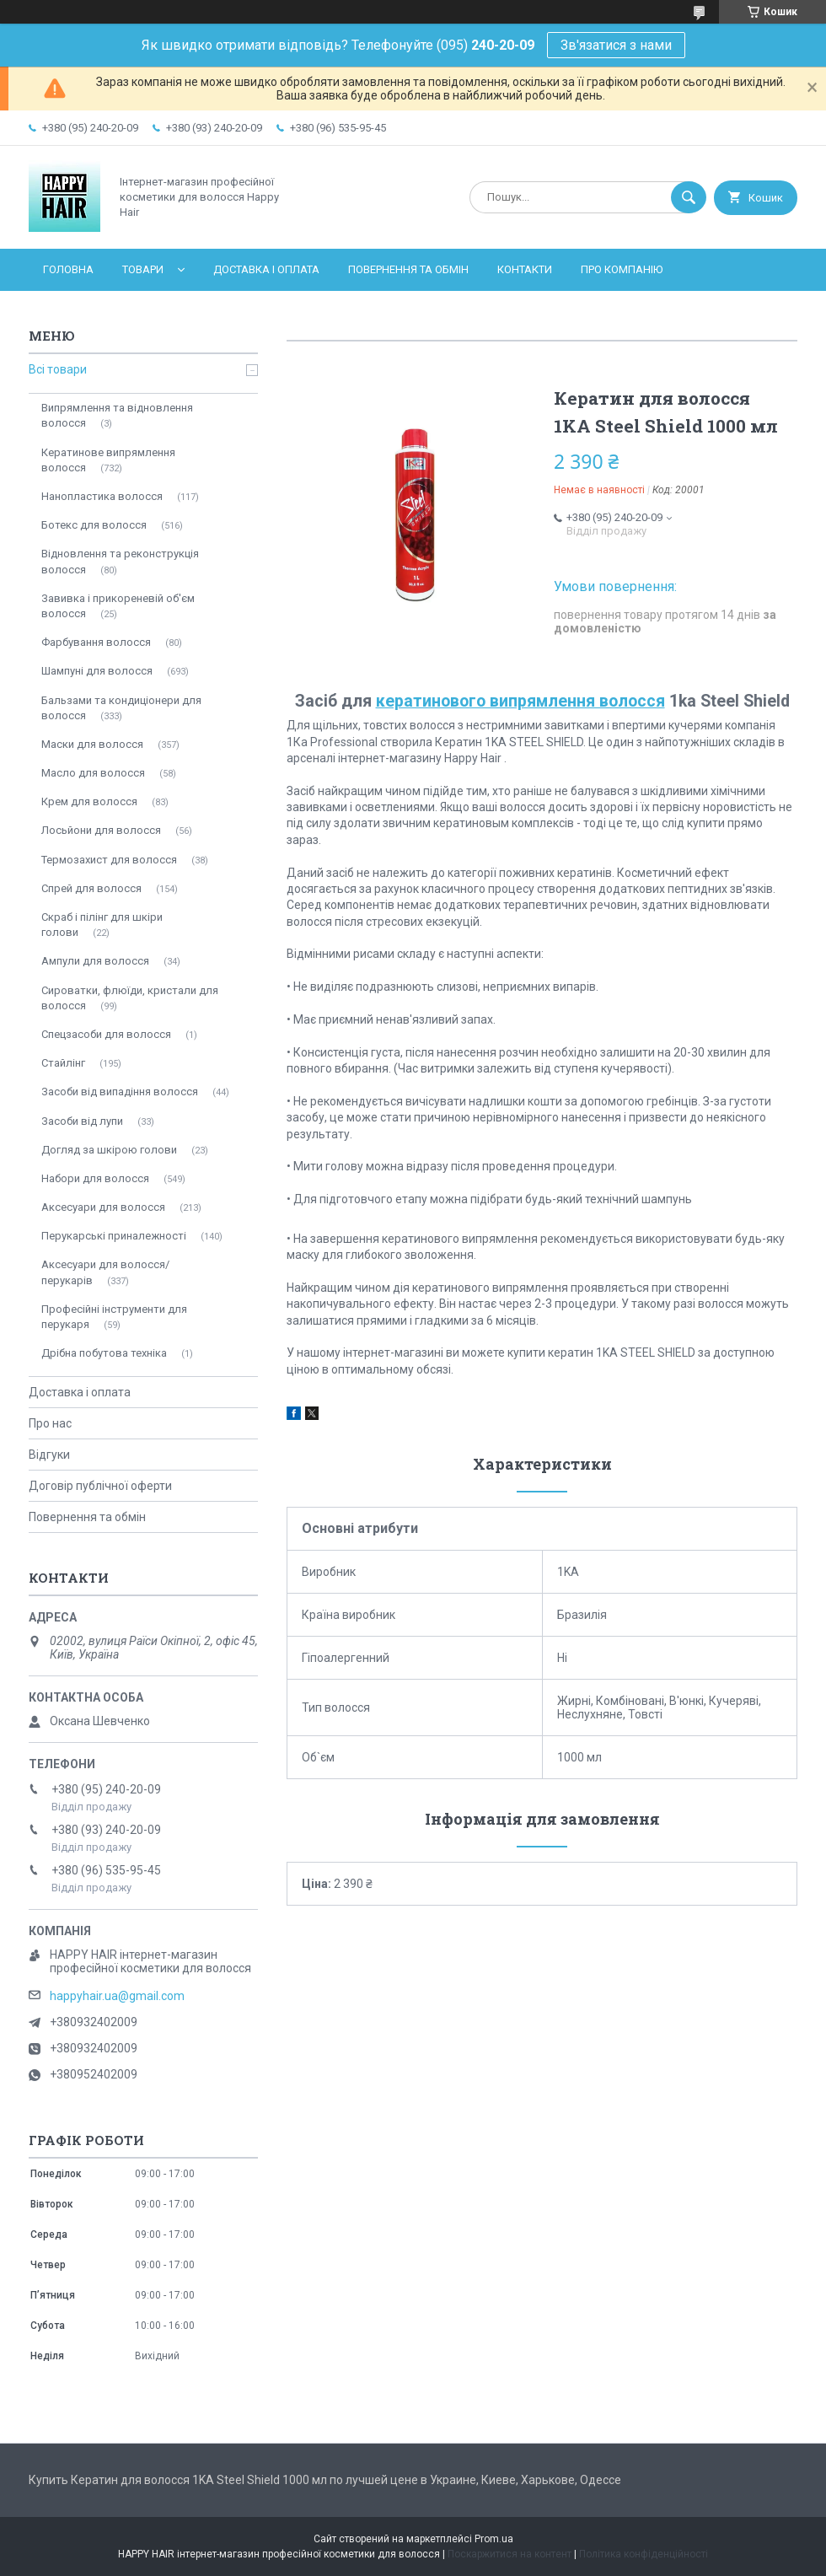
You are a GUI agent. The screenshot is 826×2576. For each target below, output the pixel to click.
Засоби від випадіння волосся (119, 1091)
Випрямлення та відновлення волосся (117, 415)
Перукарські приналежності (113, 1235)
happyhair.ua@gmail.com (117, 1996)
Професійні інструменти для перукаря (114, 1317)
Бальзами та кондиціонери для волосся (121, 708)
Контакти (524, 269)
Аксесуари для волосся (103, 1207)
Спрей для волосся (91, 888)
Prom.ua (494, 2539)
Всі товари (58, 369)
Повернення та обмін (408, 269)
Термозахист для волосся (109, 859)
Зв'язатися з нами (616, 45)
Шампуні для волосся (97, 670)
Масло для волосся (93, 772)
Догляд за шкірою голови (109, 1149)
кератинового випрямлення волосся (520, 701)
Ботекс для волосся (94, 525)
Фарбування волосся (96, 642)
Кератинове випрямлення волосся (108, 460)
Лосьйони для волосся (101, 830)
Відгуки (49, 1454)
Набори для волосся (95, 1178)
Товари (143, 269)
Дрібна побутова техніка (104, 1353)
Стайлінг (63, 1063)
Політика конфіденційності (643, 2554)
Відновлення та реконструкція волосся (120, 561)
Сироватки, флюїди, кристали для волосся (129, 998)
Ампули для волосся (95, 961)
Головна (68, 269)
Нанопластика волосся (102, 496)
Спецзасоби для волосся (106, 1034)
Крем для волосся (89, 801)
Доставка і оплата (266, 269)
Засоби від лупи (82, 1121)
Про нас (50, 1423)
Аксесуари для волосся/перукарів (105, 1272)
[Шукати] (688, 197)
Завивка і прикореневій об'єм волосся (118, 606)
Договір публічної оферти (100, 1485)
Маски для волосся (92, 744)
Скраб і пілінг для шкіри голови (102, 924)
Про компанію (621, 269)
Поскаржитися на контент (509, 2554)
